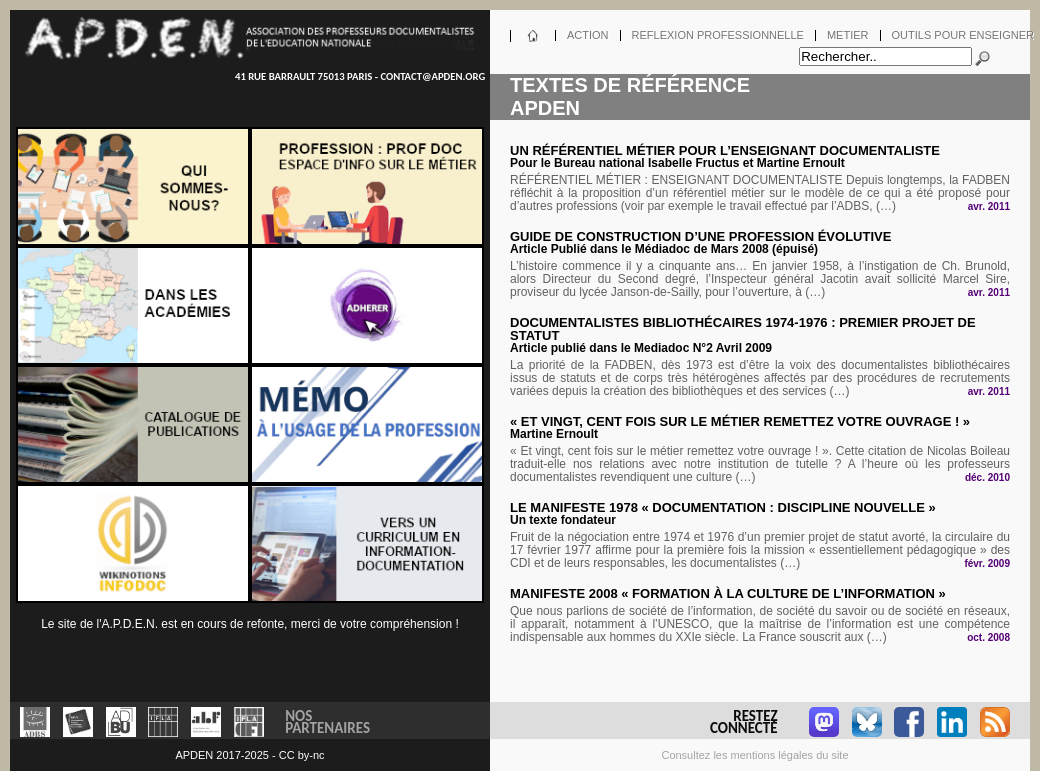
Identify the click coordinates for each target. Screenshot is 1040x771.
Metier (848, 35)
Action (588, 35)
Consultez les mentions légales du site (754, 755)
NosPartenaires (327, 720)
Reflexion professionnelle (718, 35)
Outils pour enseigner (963, 35)
